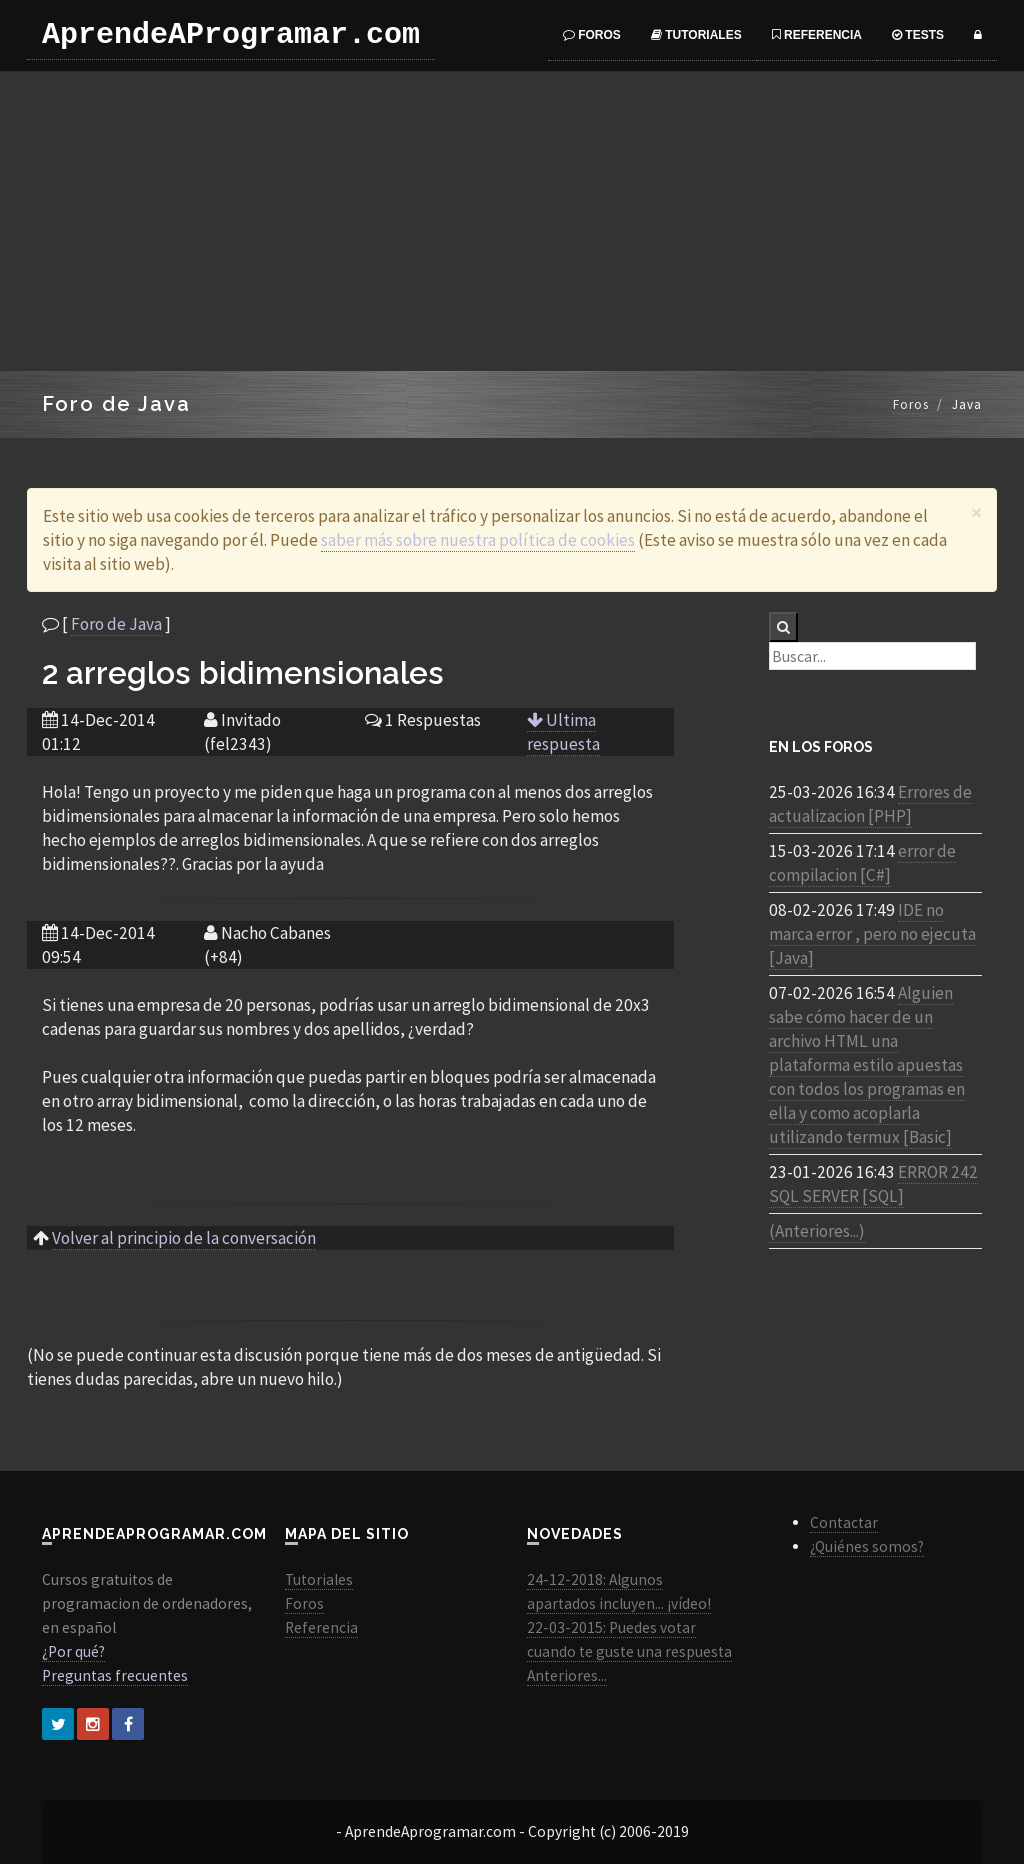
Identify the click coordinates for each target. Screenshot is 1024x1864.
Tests (918, 35)
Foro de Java (116, 624)
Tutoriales (696, 35)
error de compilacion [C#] (862, 863)
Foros (592, 35)
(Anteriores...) (817, 1231)
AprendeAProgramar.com (231, 35)
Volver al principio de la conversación (184, 1238)
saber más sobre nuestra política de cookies (478, 540)
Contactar (844, 1522)
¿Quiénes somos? (867, 1546)
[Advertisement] (512, 221)
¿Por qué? (73, 1651)
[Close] (976, 512)
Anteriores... (567, 1675)
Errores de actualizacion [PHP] (870, 804)
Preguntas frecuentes (115, 1675)
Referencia (817, 35)
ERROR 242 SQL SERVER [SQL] (873, 1184)
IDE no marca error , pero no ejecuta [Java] (872, 934)
